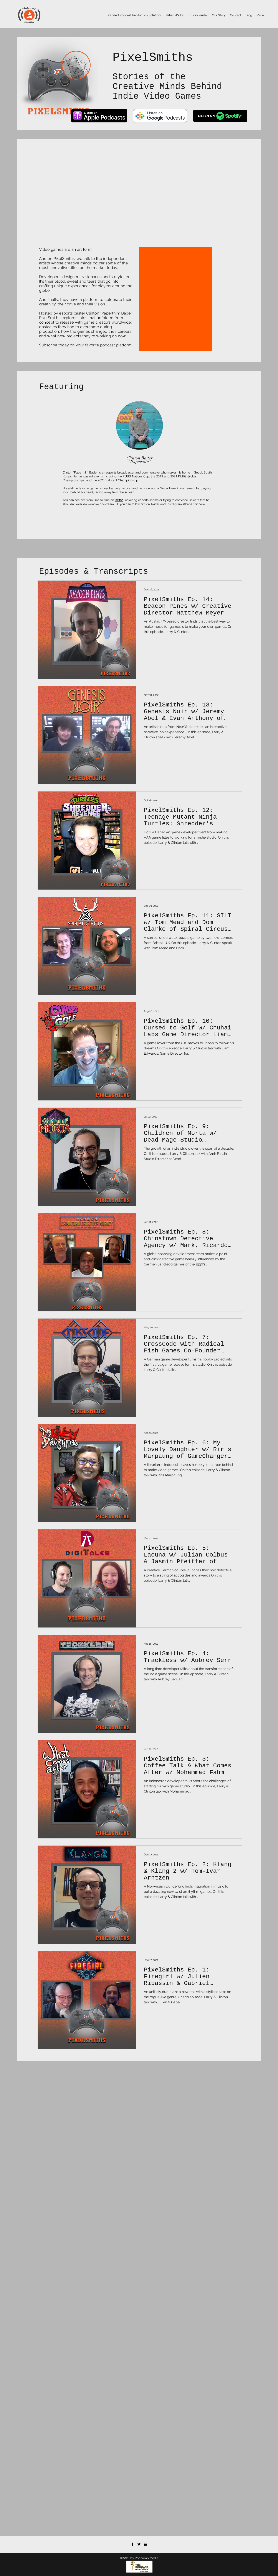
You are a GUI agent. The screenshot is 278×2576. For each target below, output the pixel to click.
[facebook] (132, 2544)
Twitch (119, 500)
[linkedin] (145, 2544)
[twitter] (139, 2544)
